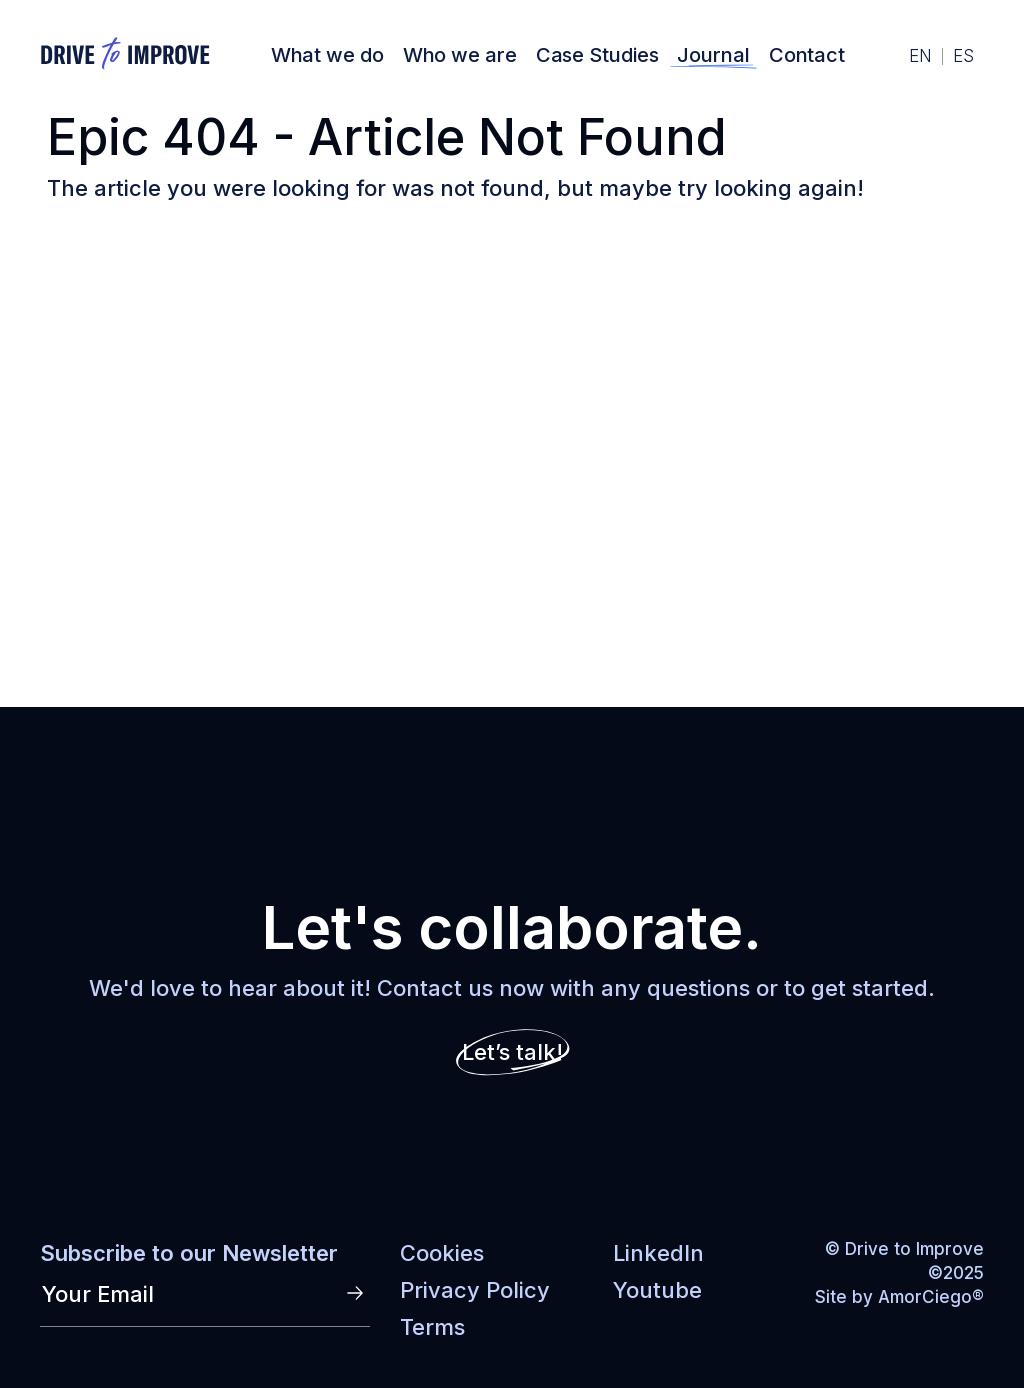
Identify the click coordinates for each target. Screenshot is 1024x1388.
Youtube (657, 1290)
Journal (713, 55)
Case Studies (597, 55)
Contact (807, 55)
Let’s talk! (512, 1052)
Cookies (442, 1253)
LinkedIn (658, 1253)
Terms (432, 1327)
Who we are (460, 55)
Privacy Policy (475, 1290)
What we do (327, 55)
